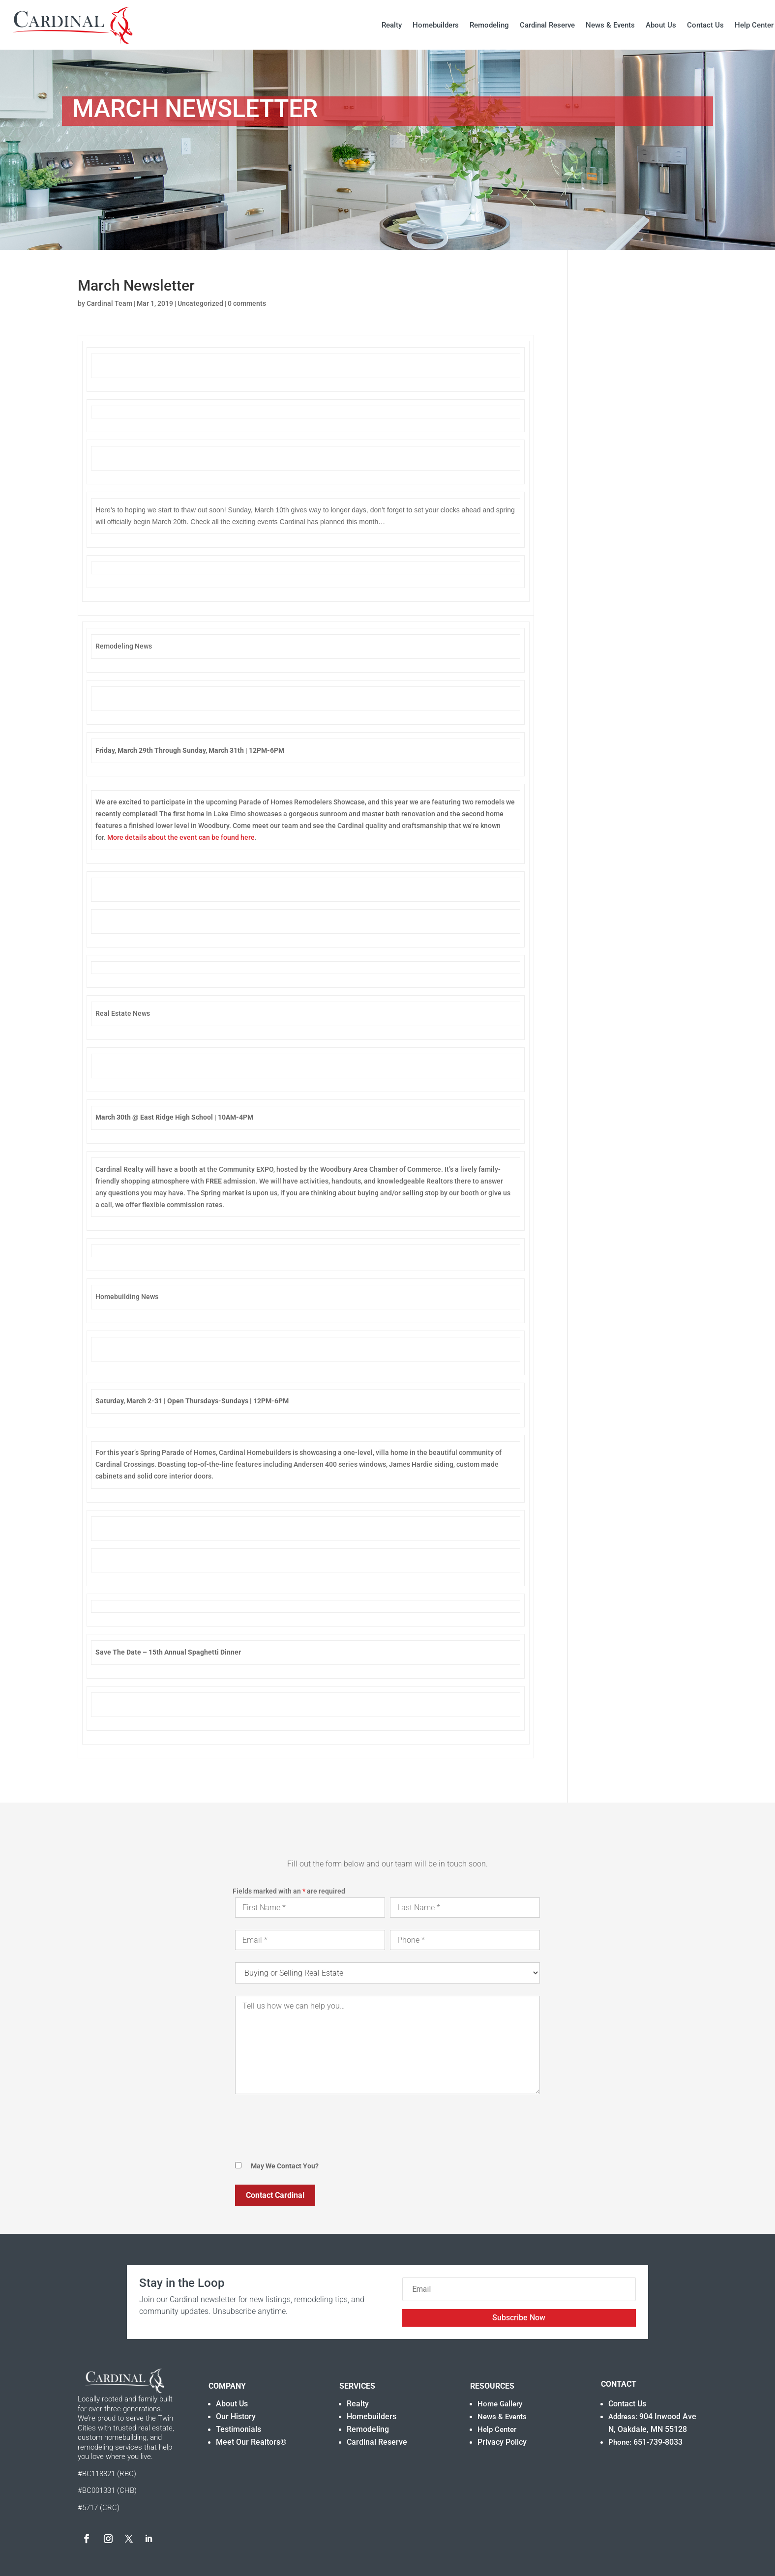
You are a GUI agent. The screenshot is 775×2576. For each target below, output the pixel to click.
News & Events (610, 25)
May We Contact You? (285, 2166)
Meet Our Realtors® (251, 2442)
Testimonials (238, 2429)
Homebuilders (436, 25)
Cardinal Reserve (547, 25)
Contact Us (705, 25)
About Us (661, 25)
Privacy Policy (502, 2442)
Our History (236, 2416)
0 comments (247, 303)
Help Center (754, 25)
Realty (392, 25)
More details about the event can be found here (181, 837)
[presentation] (310, 2129)
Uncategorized (200, 303)
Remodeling (489, 25)
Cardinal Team (109, 303)
